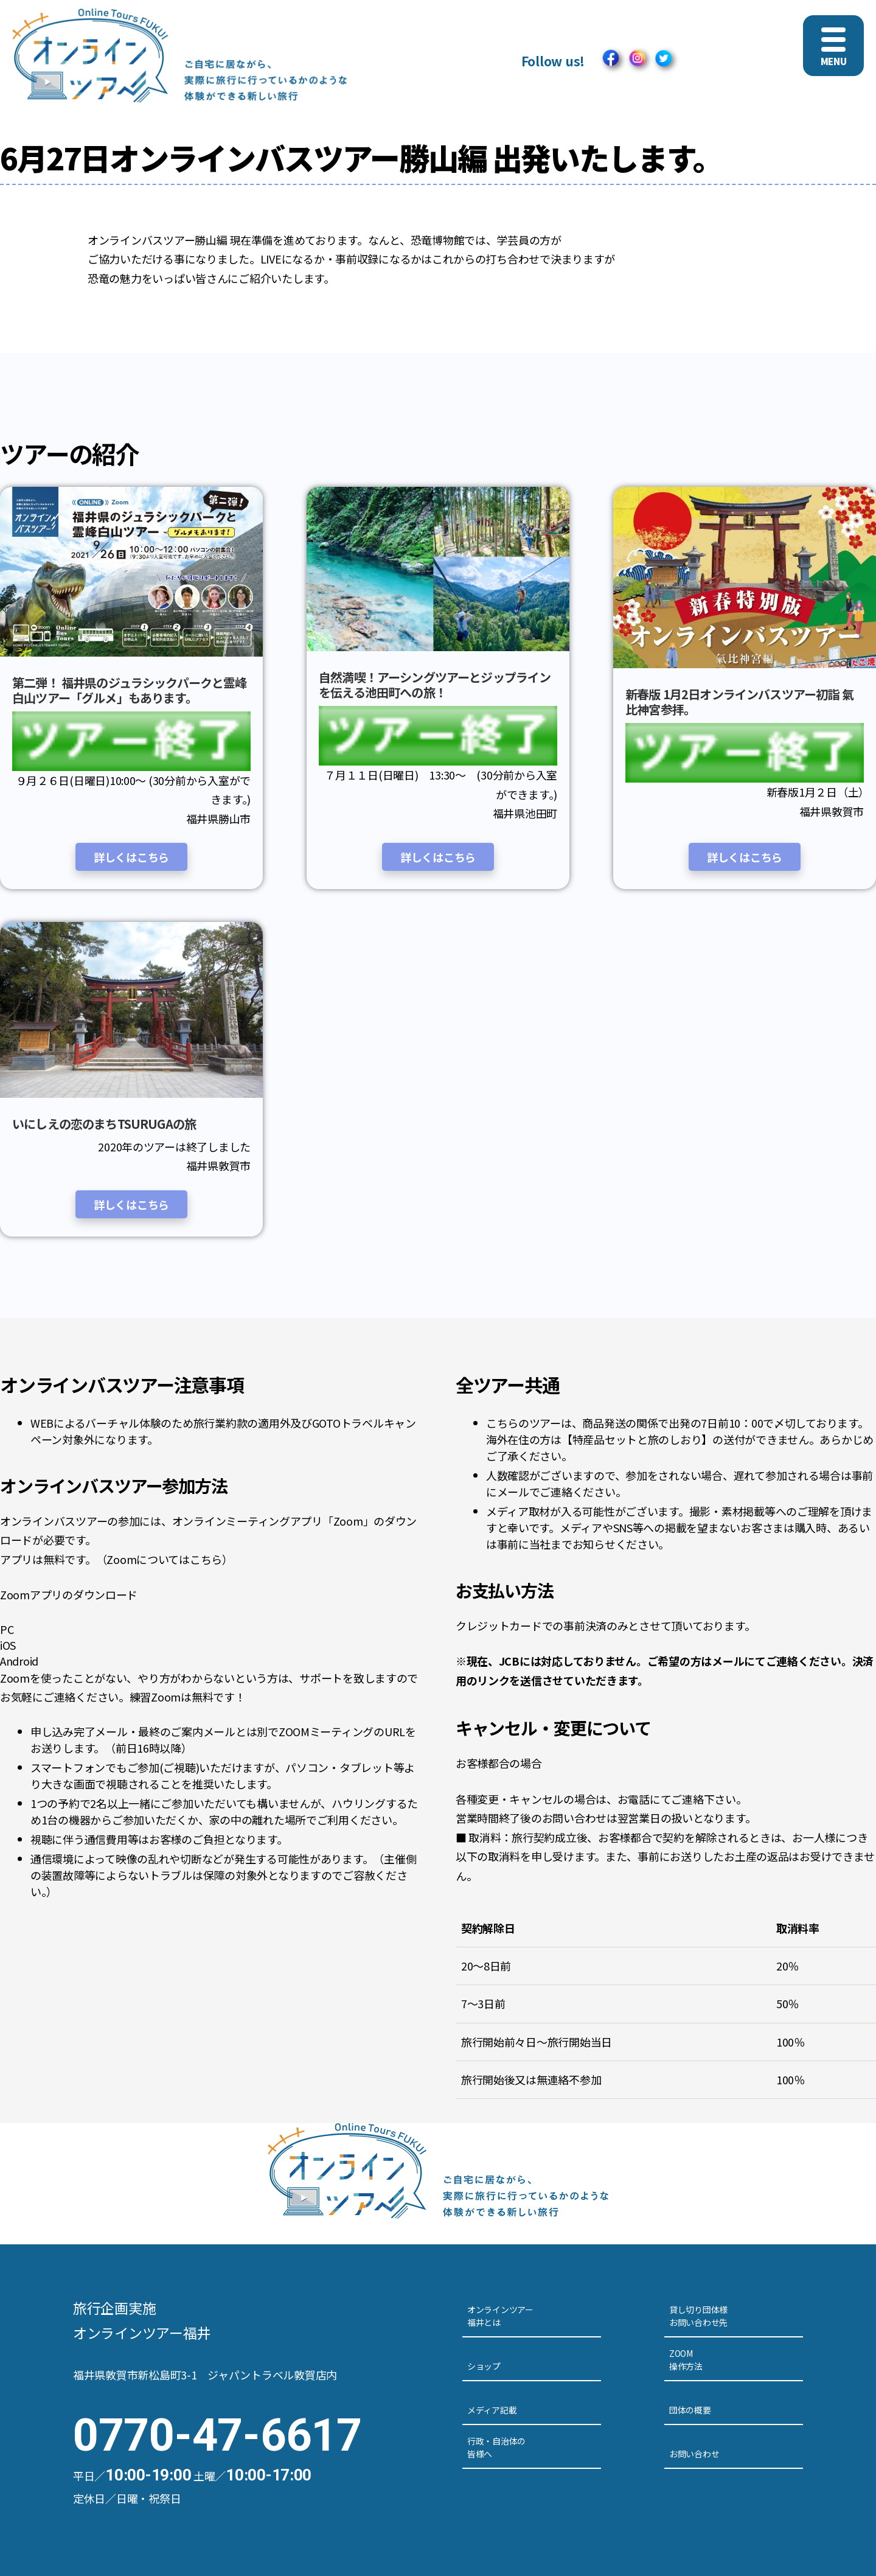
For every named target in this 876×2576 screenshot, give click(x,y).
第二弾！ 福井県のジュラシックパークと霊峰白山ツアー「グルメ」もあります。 (129, 690)
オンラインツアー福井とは (500, 2315)
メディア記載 (491, 2410)
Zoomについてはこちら (164, 1559)
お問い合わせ (694, 2454)
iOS (8, 1645)
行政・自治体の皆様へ (496, 2447)
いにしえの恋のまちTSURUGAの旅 (104, 1124)
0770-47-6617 (217, 2435)
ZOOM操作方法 (686, 2359)
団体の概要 (690, 2410)
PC (6, 1629)
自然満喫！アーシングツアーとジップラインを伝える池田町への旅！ (435, 684)
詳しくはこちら (131, 857)
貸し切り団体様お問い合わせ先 (698, 2315)
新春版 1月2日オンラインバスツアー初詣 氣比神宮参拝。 (739, 701)
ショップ (484, 2366)
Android (19, 1661)
